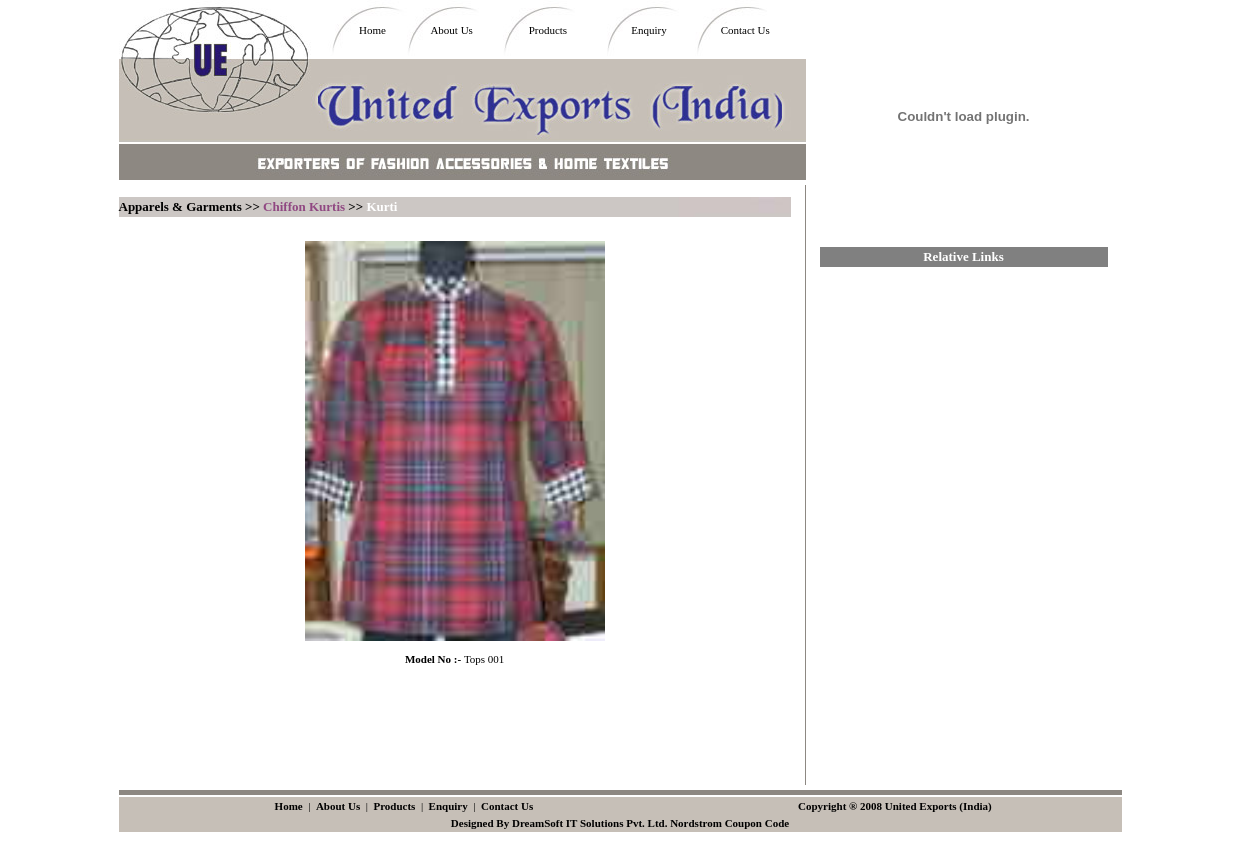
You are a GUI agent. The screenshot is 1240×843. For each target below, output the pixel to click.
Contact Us (745, 30)
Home (372, 30)
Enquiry (648, 30)
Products (548, 30)
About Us (451, 30)
